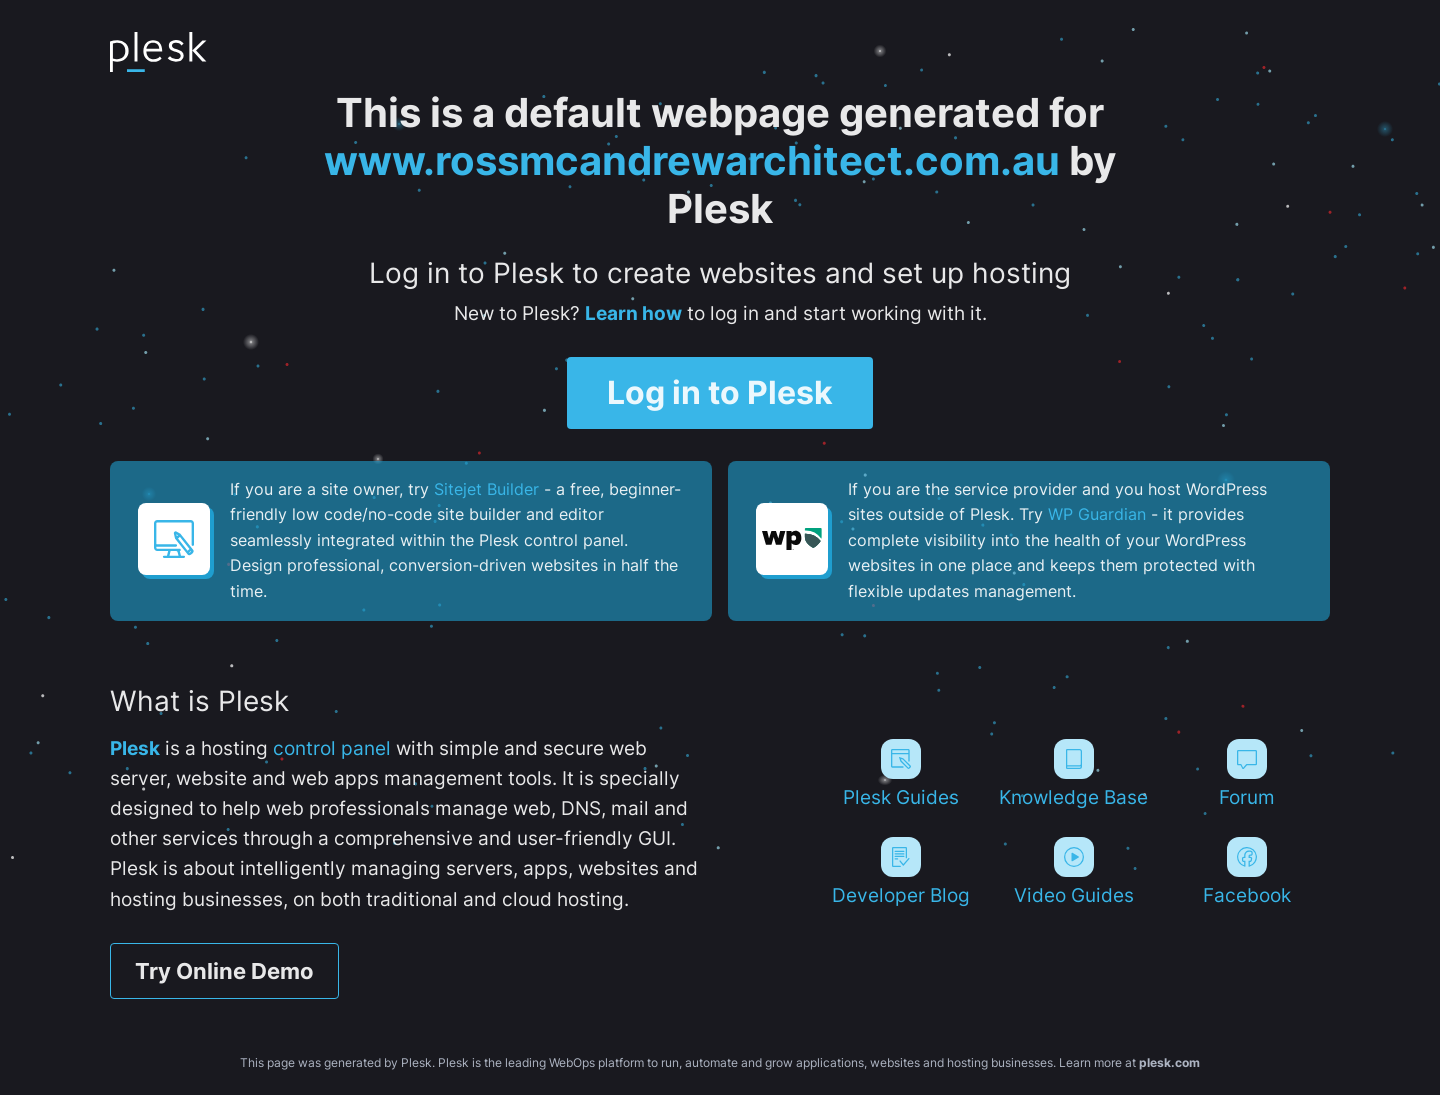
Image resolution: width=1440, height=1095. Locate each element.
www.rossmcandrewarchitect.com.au (692, 160)
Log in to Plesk (720, 392)
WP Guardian (1097, 514)
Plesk (135, 748)
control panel (332, 748)
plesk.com (1169, 1062)
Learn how (633, 313)
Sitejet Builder (486, 489)
